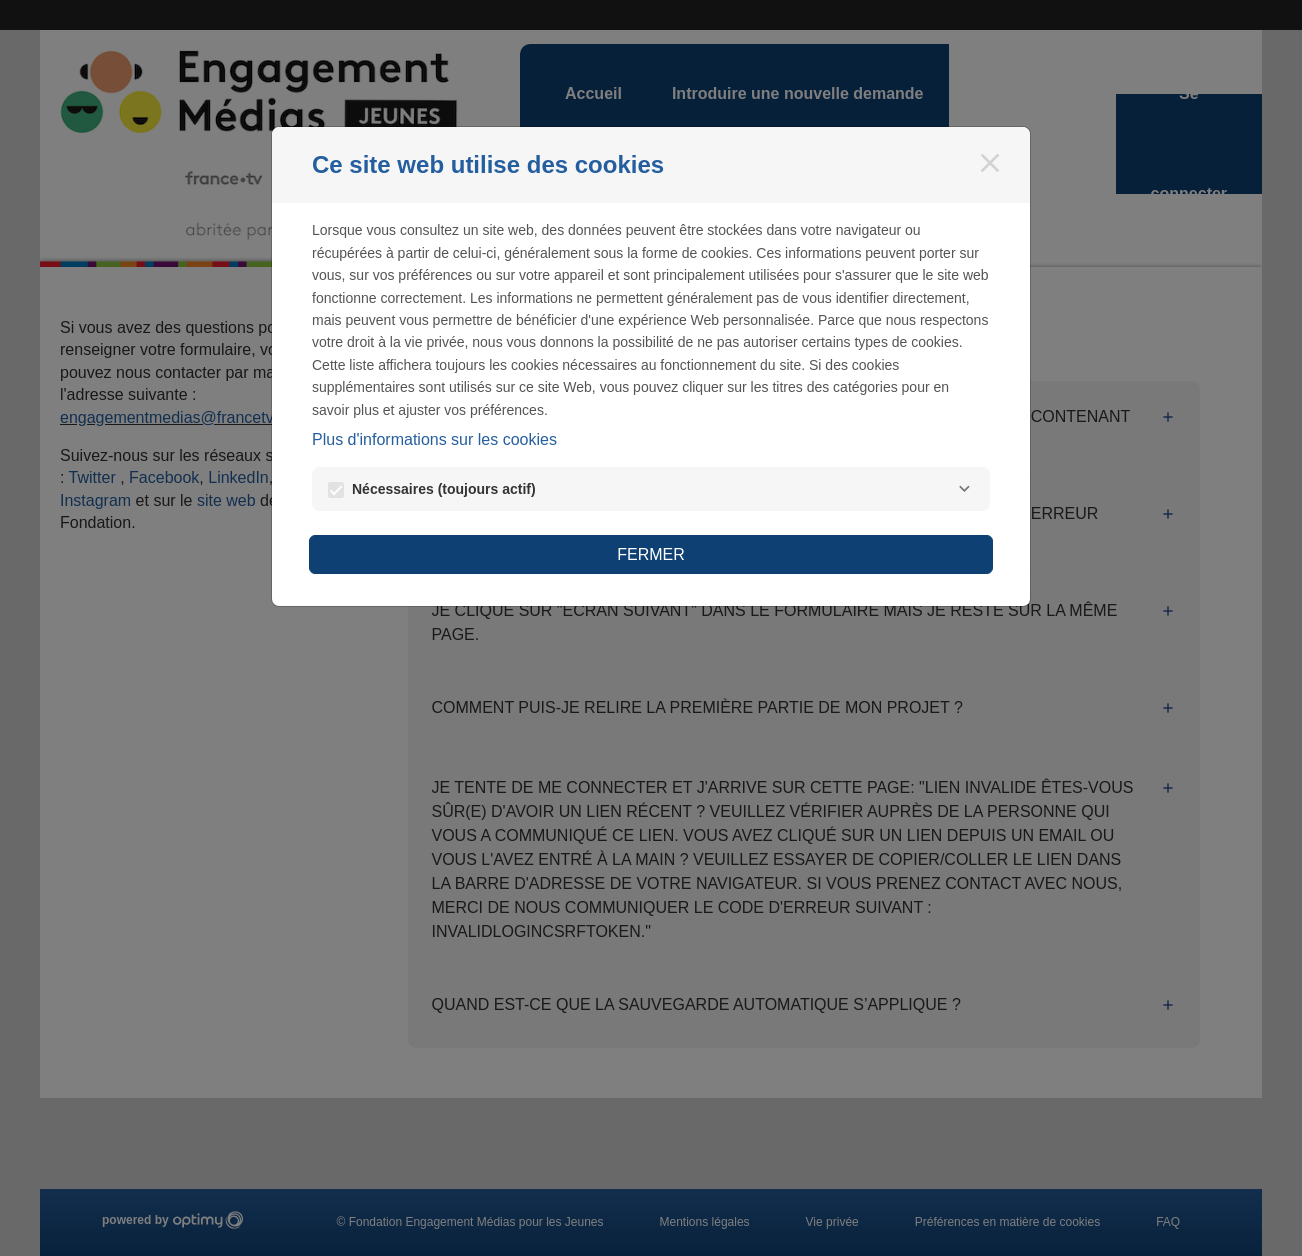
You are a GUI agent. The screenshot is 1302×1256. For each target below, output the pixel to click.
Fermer (651, 554)
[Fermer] (990, 163)
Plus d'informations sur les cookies (434, 439)
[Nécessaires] (964, 489)
